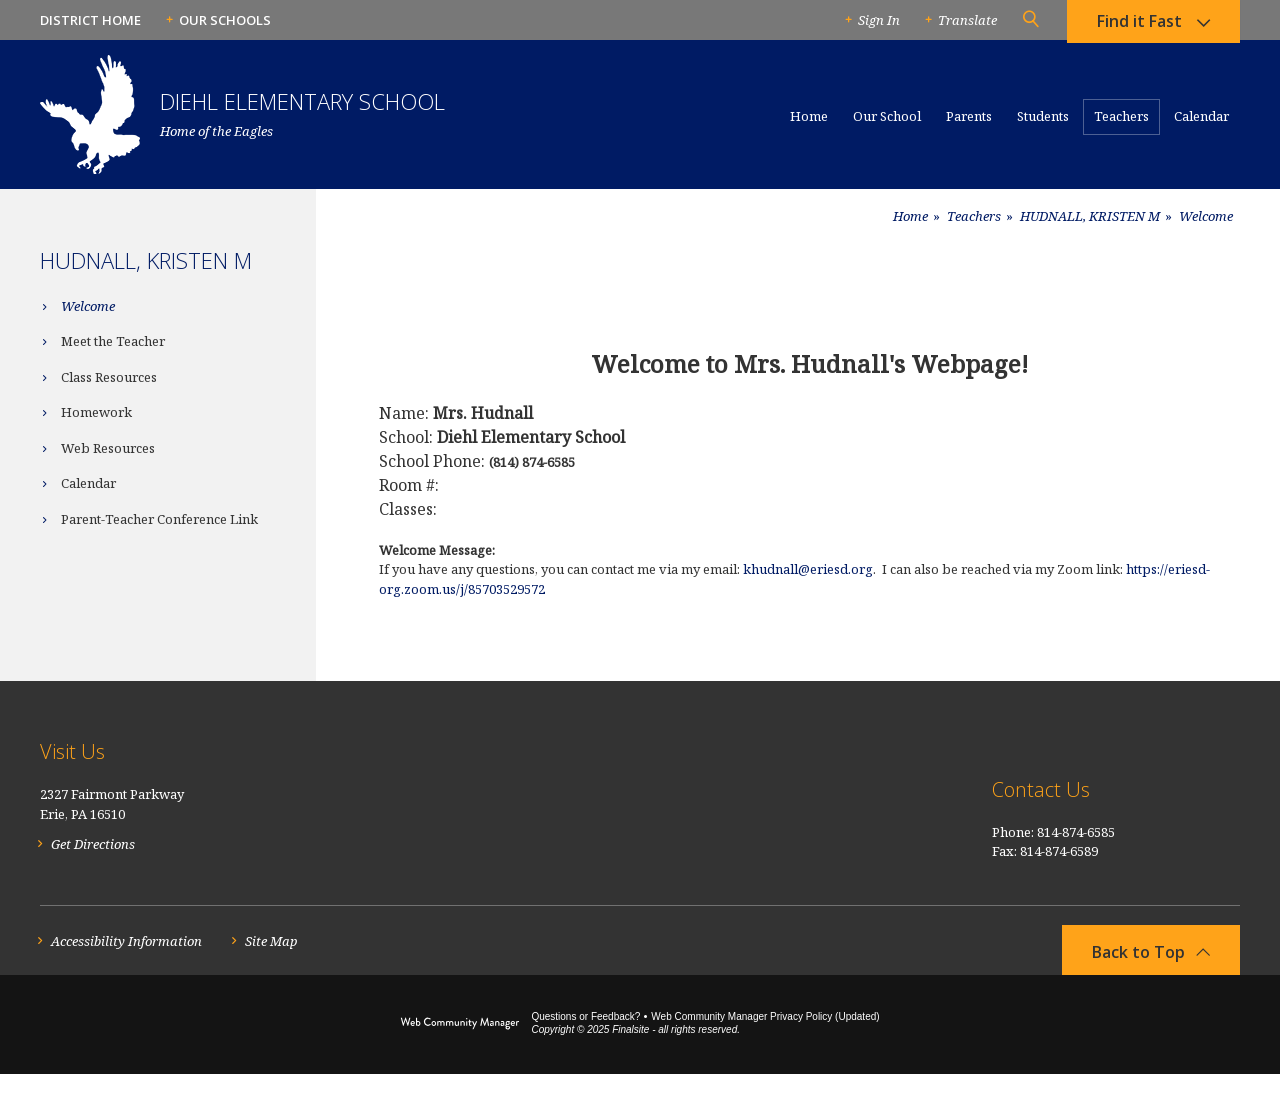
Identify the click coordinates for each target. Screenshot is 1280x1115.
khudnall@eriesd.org (808, 569)
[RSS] (1229, 796)
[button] (1030, 20)
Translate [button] (967, 20)
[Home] (809, 125)
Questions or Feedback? (585, 1057)
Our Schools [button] (225, 20)
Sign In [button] (879, 20)
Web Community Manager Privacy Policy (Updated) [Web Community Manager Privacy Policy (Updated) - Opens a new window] (765, 1057)
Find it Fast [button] (1139, 25)
